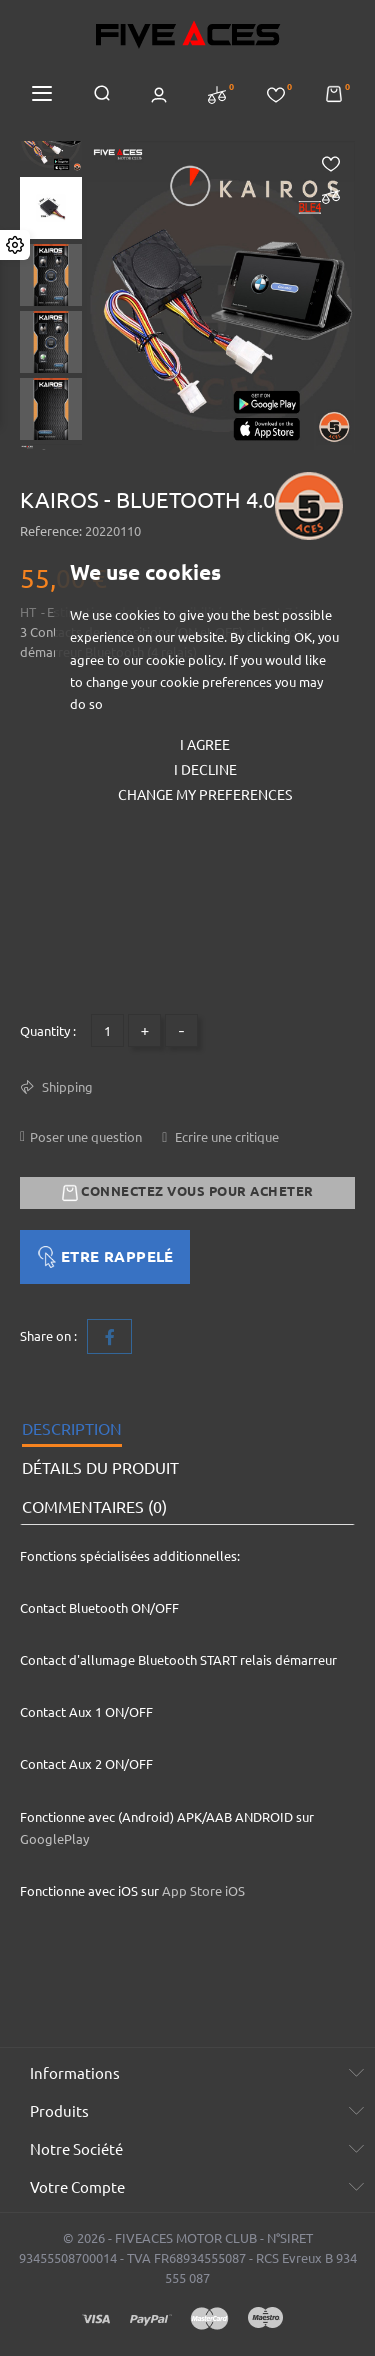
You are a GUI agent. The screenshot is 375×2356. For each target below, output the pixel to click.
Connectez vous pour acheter (188, 1193)
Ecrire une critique (225, 1137)
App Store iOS (203, 1891)
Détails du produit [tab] (100, 1468)
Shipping (66, 1087)
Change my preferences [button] (205, 795)
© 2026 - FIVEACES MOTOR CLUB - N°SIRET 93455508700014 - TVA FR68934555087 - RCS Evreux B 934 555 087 (188, 2258)
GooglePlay (54, 1839)
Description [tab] (72, 1429)
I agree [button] (205, 745)
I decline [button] (205, 770)
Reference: (51, 531)
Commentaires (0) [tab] (94, 1507)
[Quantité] (107, 1030)
